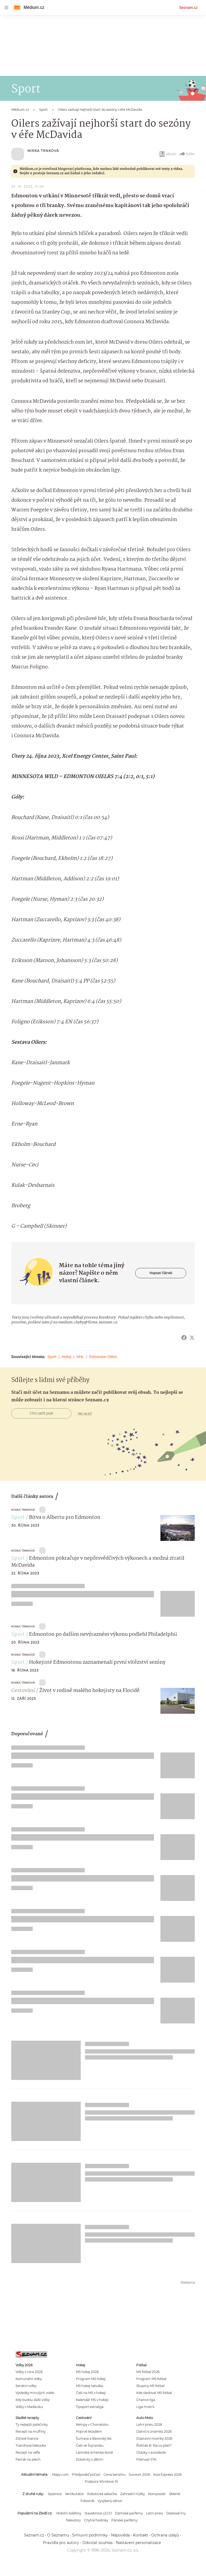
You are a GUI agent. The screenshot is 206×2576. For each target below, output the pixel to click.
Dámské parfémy (129, 2513)
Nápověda (120, 2535)
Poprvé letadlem (89, 2431)
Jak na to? (85, 1413)
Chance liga (145, 2400)
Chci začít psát (41, 1413)
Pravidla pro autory (61, 2542)
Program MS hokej (90, 2379)
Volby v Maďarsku (29, 2407)
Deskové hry (176, 2513)
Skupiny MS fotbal (150, 2386)
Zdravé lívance (27, 2438)
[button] (177, 1528)
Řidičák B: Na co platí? (154, 2445)
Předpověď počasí (86, 2474)
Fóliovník (87, 2501)
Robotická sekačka (102, 2494)
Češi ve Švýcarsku (90, 2445)
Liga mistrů (145, 2407)
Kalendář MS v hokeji (92, 2400)
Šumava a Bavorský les (94, 2438)
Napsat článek (160, 1273)
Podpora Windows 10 (101, 2481)
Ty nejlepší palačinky (32, 2424)
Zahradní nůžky (132, 2494)
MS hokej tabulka (89, 2386)
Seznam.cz (188, 7)
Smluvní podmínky (90, 2535)
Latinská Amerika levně (94, 2452)
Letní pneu (154, 2513)
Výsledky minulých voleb (35, 2393)
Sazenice (55, 2494)
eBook (167, 154)
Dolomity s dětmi (89, 2459)
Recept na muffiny (30, 2431)
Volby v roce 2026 (29, 2372)
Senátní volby (26, 2386)
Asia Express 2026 (167, 2474)
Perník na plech (28, 2459)
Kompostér (157, 2494)
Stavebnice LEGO (98, 2513)
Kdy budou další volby (33, 2400)
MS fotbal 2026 (148, 2372)
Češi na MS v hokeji (91, 2393)
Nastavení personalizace (138, 2542)
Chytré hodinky (96, 2520)
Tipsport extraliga (90, 2407)
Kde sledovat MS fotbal (154, 2393)
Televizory (73, 2520)
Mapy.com (60, 2474)
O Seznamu (58, 2535)
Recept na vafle (28, 2452)
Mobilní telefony (68, 2513)
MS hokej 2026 (87, 2372)
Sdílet (187, 154)
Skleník (174, 2494)
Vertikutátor (74, 2494)
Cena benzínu (115, 2474)
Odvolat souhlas (97, 2542)
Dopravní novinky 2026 (154, 2438)
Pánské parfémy (124, 2520)
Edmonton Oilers (103, 1357)
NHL (80, 1357)
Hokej (66, 1357)
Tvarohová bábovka (31, 2445)
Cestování (23, 1691)
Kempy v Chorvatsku (92, 2424)
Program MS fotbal (151, 2379)
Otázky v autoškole (151, 2452)
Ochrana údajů (165, 2535)
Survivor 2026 (139, 2474)
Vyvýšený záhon (110, 2501)
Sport (51, 1357)
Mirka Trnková (43, 151)
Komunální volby (29, 2379)
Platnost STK (146, 2459)
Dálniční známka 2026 (154, 2431)
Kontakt (140, 2535)
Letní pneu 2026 (149, 2424)
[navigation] (6, 7)
